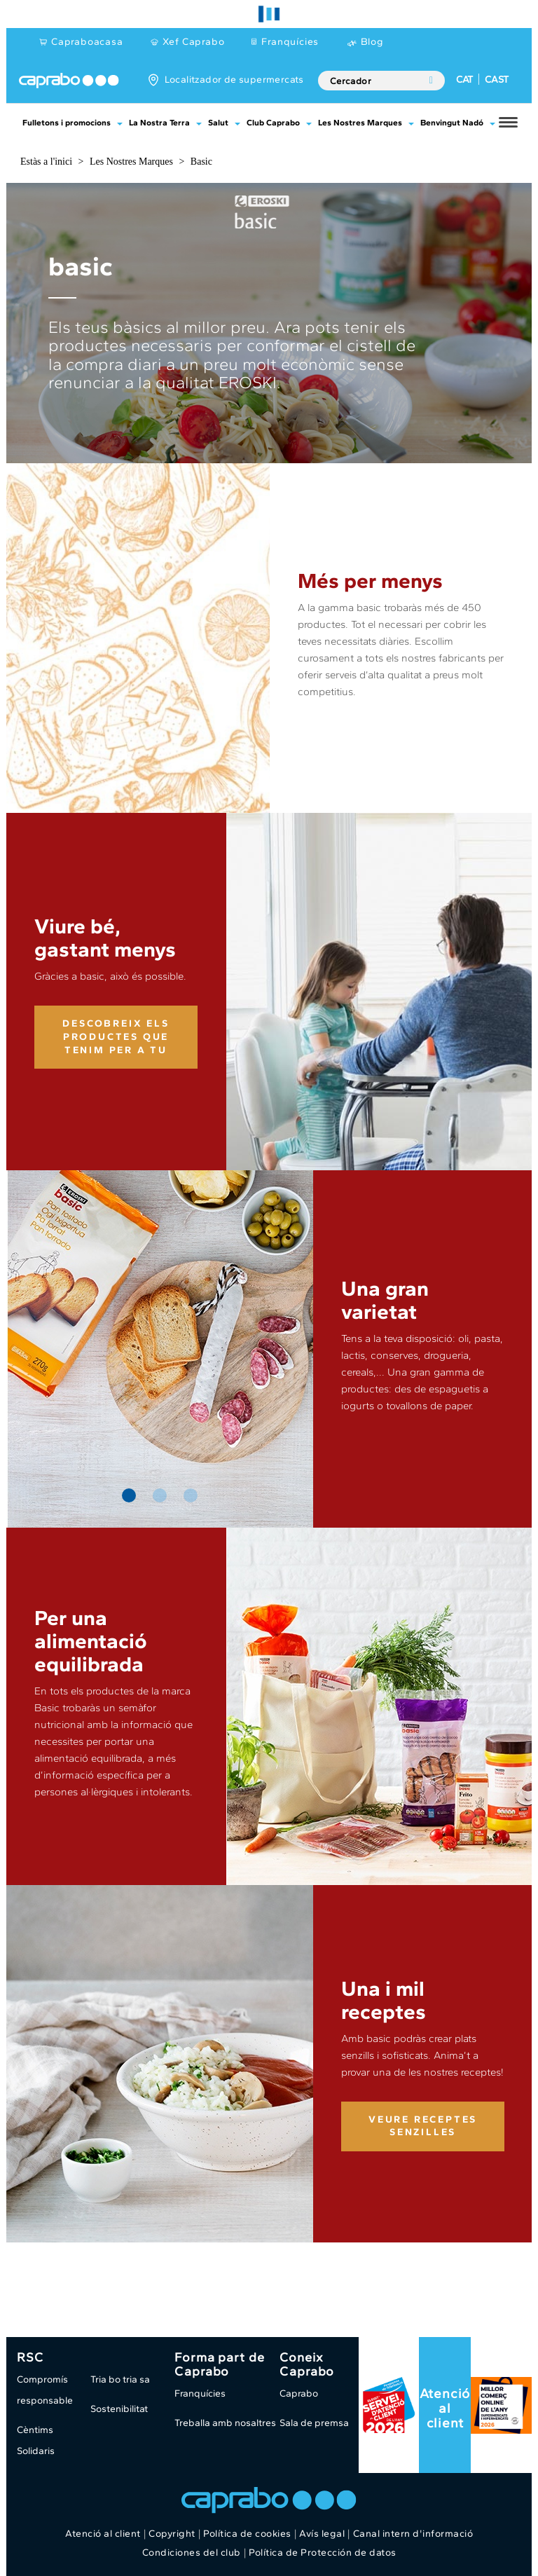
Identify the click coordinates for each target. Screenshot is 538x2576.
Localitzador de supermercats (234, 79)
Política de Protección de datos (322, 2552)
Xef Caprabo (194, 42)
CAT (464, 79)
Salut (218, 123)
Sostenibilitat (119, 2409)
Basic (201, 161)
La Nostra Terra (159, 123)
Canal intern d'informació (413, 2534)
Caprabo (299, 2393)
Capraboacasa (87, 42)
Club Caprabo (273, 123)
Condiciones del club (191, 2552)
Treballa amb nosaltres (225, 2423)
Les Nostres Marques (360, 123)
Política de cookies (247, 2534)
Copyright (172, 2534)
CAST (497, 79)
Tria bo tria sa (120, 2379)
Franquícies (290, 42)
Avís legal (322, 2534)
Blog (372, 42)
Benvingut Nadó (451, 123)
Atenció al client (445, 2408)
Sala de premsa (314, 2423)
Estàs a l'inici (46, 161)
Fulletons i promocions (66, 123)
